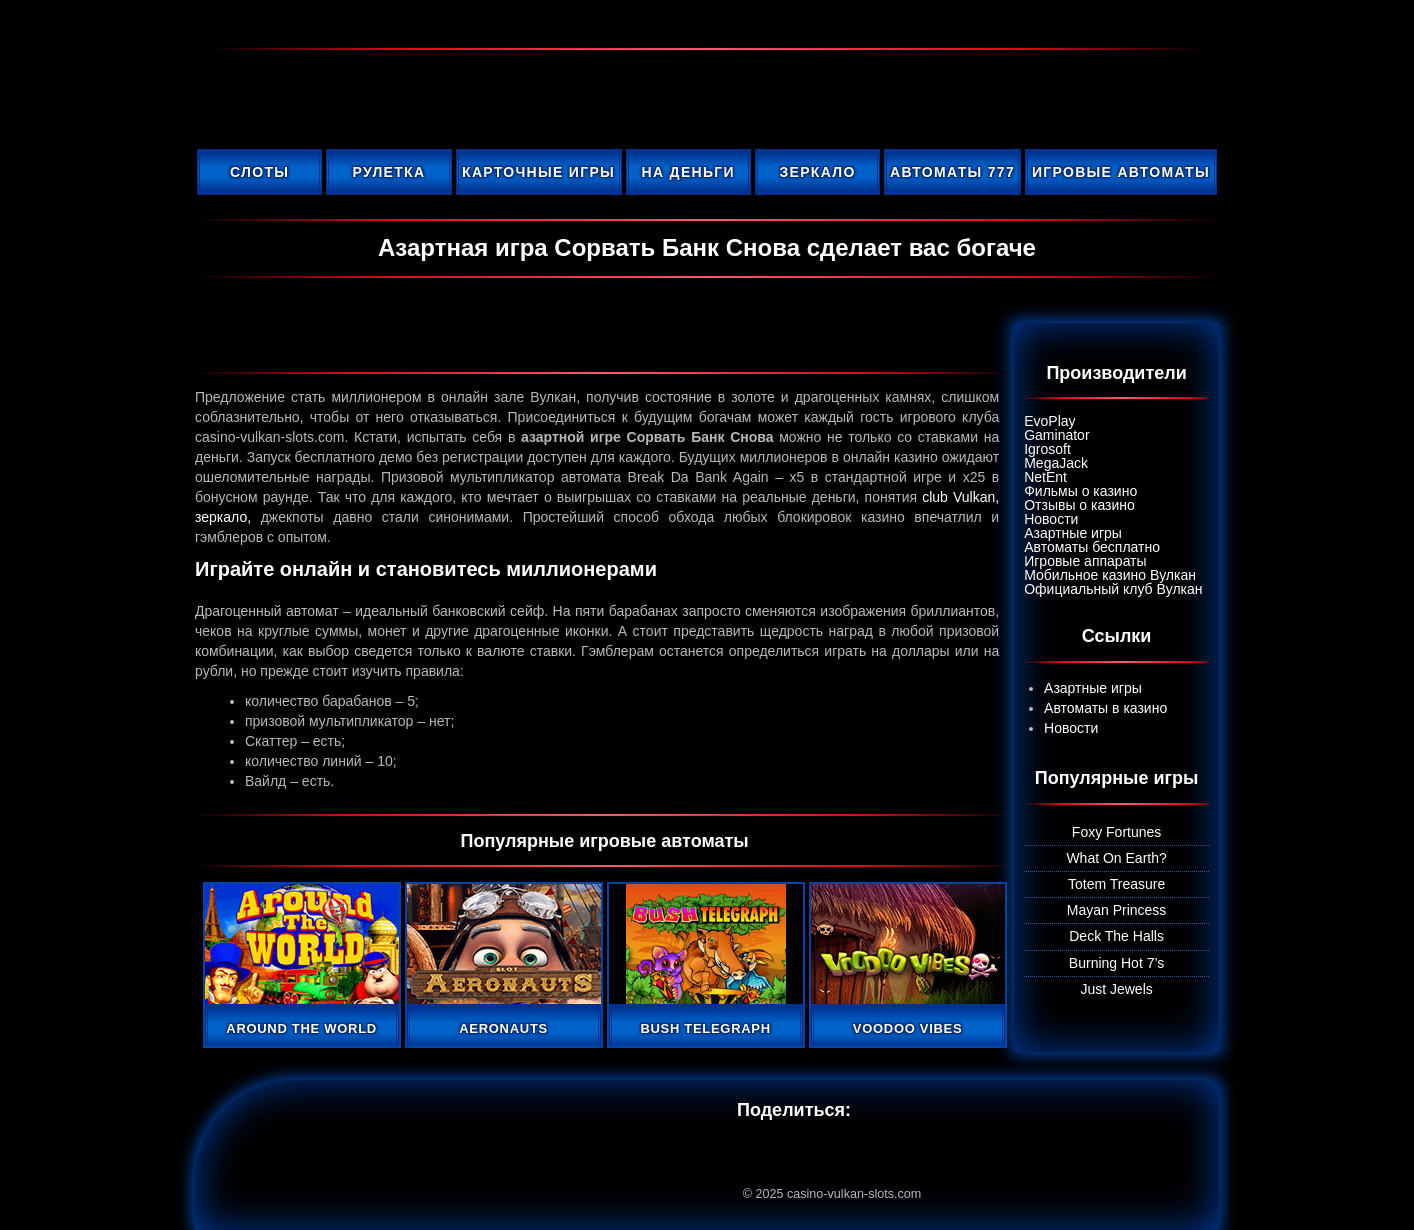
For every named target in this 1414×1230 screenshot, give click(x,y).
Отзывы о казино (1079, 505)
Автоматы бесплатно (1092, 547)
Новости (1051, 519)
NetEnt (1045, 477)
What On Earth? (1116, 858)
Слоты (259, 172)
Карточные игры (538, 172)
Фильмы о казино (1080, 491)
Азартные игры (1073, 533)
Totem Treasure (1116, 884)
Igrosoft (1047, 449)
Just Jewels (1116, 989)
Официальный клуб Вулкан (1113, 589)
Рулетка (389, 172)
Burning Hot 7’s (1116, 963)
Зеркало (817, 172)
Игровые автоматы (1121, 172)
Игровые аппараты (1085, 561)
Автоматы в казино (1105, 708)
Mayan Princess (1117, 910)
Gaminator (1056, 435)
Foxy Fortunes (1116, 832)
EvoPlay (1049, 421)
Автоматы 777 (952, 172)
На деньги (688, 172)
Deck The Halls (1116, 936)
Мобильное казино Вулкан (1110, 575)
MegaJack (1056, 463)
